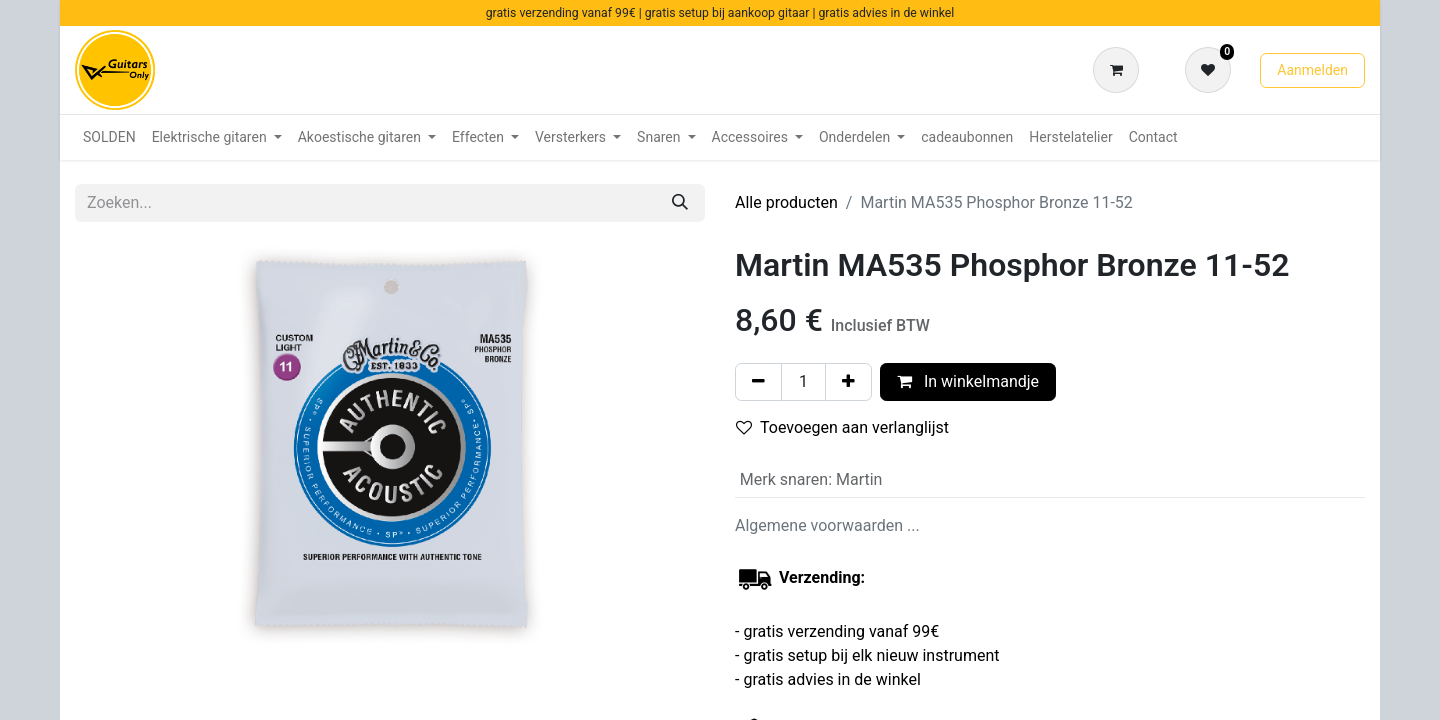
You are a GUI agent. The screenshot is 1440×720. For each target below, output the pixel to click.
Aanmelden (1312, 70)
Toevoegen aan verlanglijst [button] (842, 427)
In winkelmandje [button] (968, 381)
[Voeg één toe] (848, 382)
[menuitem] (109, 137)
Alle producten (786, 202)
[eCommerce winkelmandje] (1120, 70)
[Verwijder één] (758, 382)
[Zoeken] (680, 203)
